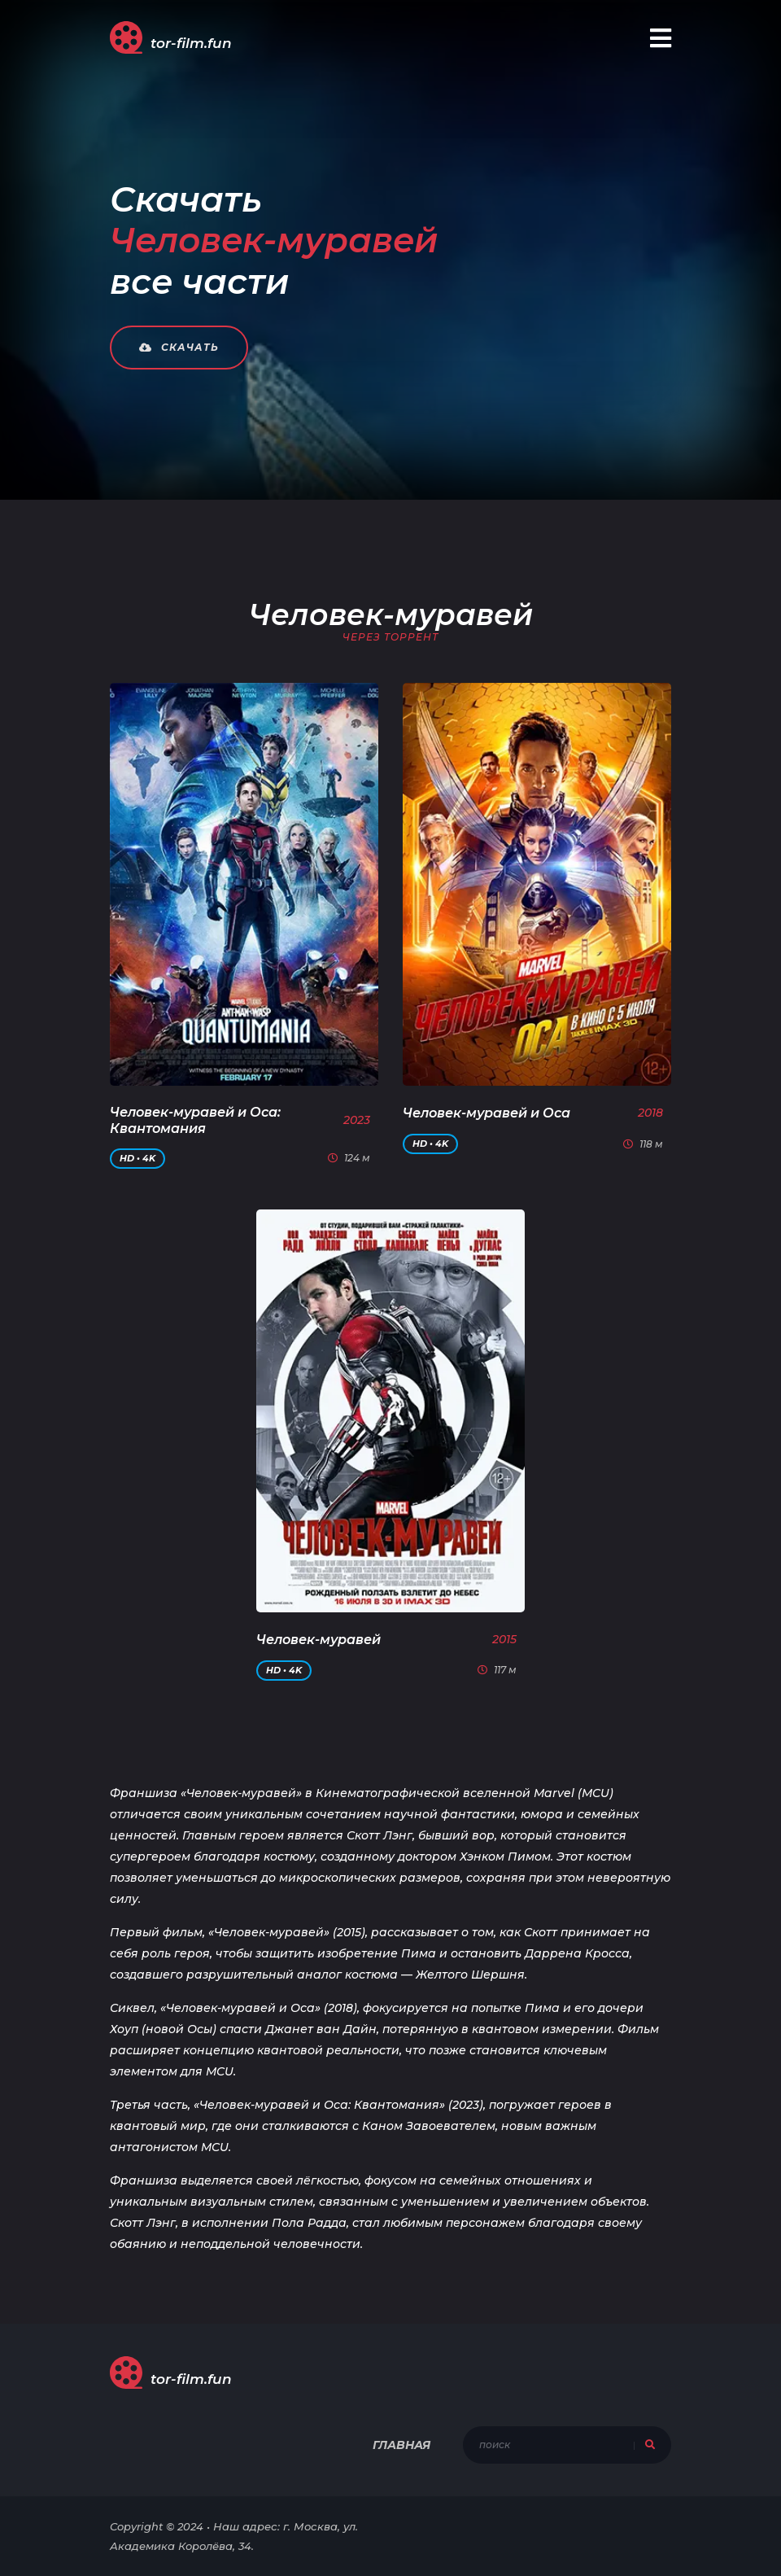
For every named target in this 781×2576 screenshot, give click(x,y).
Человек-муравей (318, 1639)
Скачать (179, 347)
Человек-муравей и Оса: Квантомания (195, 1119)
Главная (401, 2445)
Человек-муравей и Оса (486, 1113)
